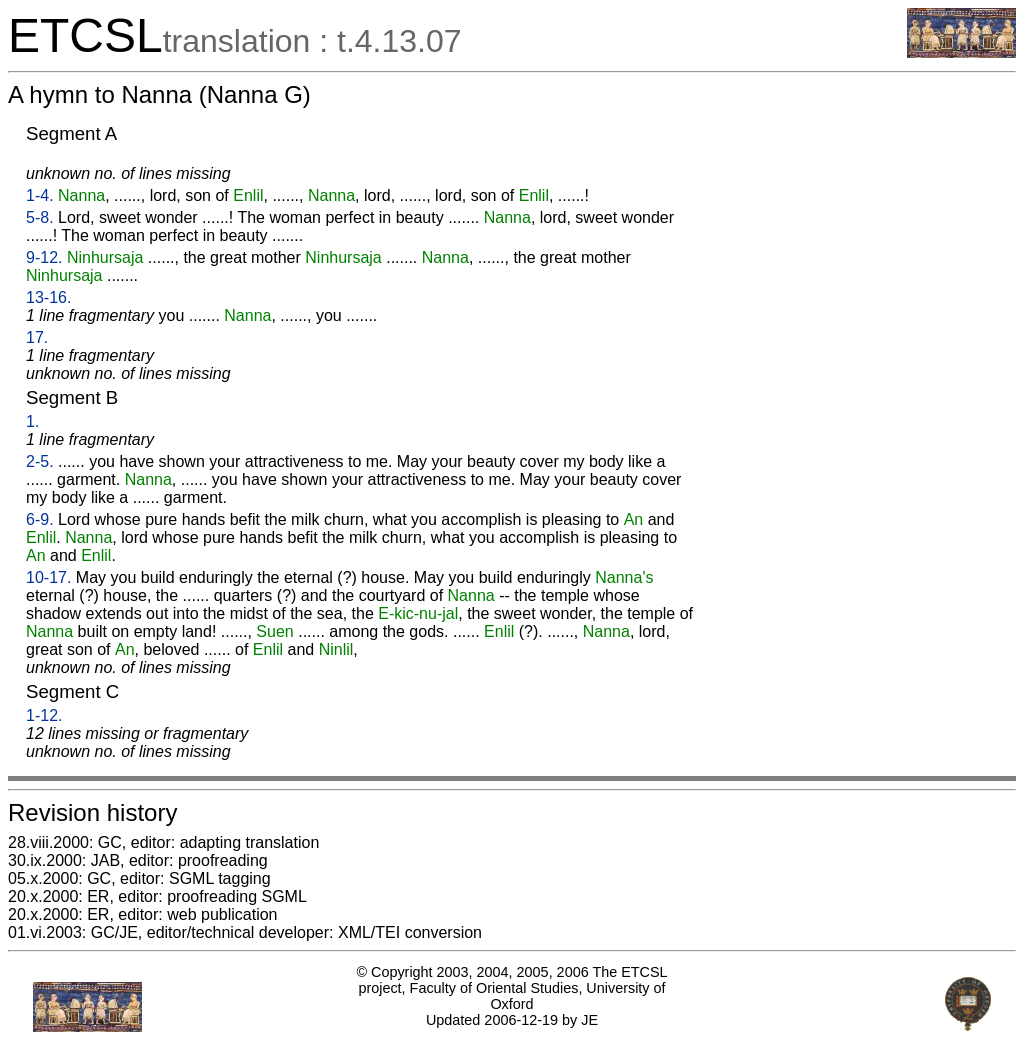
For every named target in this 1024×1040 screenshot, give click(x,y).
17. (37, 337)
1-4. (40, 195)
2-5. (40, 461)
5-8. (40, 217)
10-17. (48, 577)
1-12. (44, 715)
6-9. (40, 519)
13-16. (48, 297)
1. (32, 421)
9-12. (44, 257)
